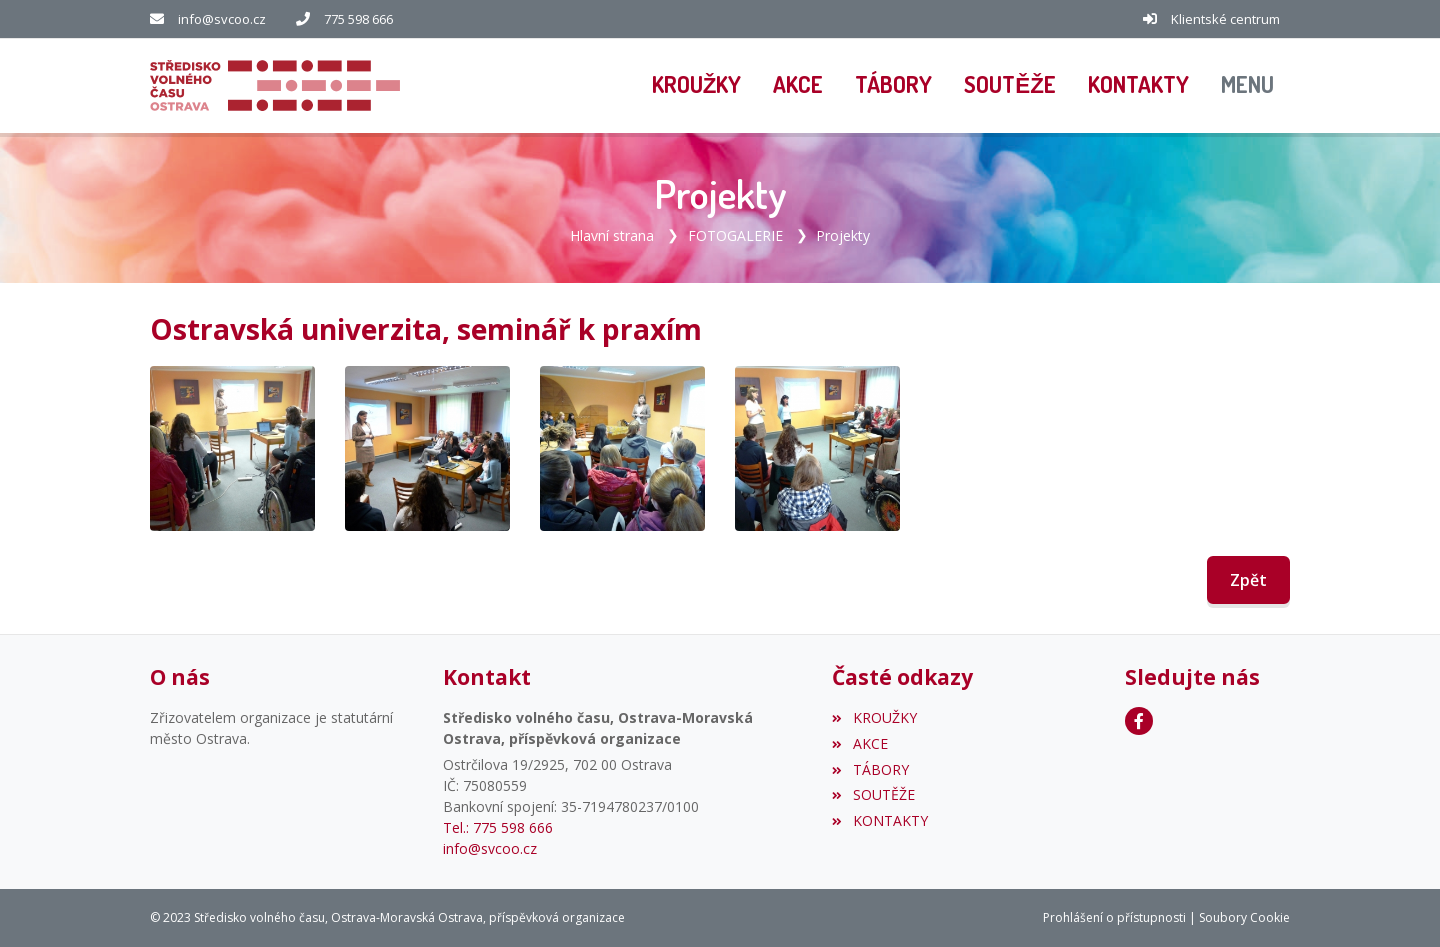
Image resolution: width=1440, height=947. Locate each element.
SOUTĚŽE (873, 794)
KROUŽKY (874, 717)
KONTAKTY (879, 820)
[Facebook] (1139, 721)
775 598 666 (358, 19)
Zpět (1248, 580)
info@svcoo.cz (222, 19)
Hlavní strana (612, 235)
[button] (1247, 86)
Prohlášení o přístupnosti (1114, 917)
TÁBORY (870, 769)
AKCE (859, 743)
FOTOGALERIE (735, 235)
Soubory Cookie (1244, 917)
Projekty (843, 235)
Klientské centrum (1225, 19)
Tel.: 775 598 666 (498, 827)
